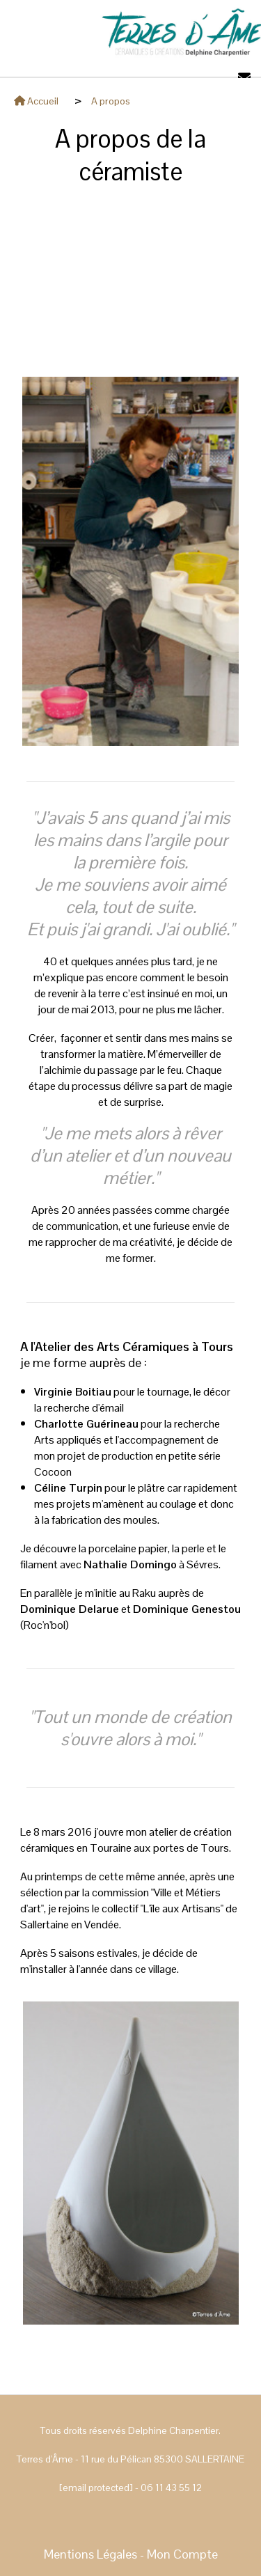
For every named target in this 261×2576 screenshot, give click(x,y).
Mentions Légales (90, 2554)
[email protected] (96, 2487)
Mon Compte (182, 2554)
